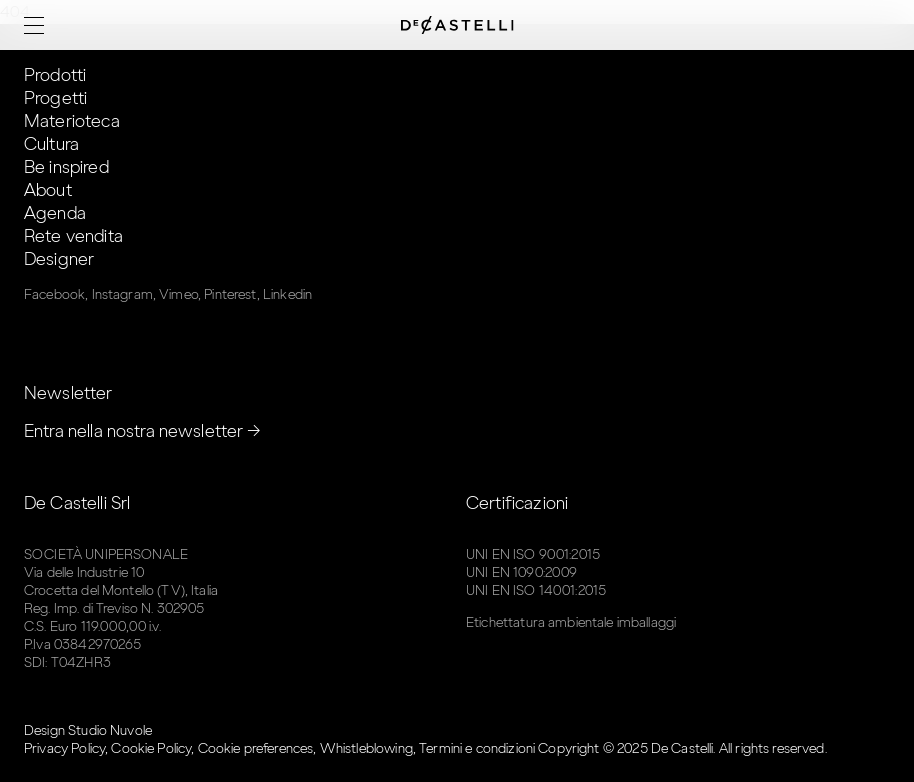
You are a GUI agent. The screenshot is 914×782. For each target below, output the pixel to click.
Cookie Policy (151, 748)
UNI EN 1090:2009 (521, 572)
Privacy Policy (64, 748)
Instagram (122, 294)
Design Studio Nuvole (88, 730)
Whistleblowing (366, 748)
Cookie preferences (256, 748)
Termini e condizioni (477, 748)
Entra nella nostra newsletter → (143, 431)
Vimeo (178, 294)
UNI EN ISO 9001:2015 (533, 554)
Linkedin (287, 294)
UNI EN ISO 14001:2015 (536, 590)
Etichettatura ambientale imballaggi (571, 622)
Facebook (54, 294)
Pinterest (230, 294)
